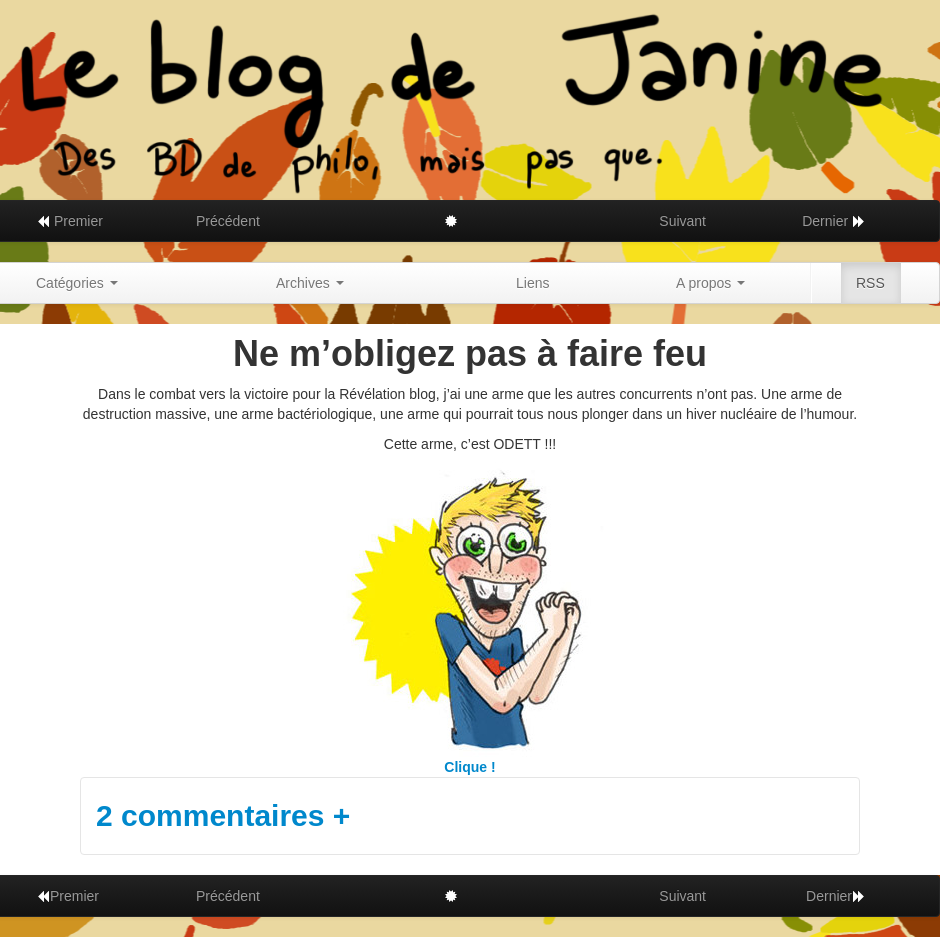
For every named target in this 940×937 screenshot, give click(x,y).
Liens (532, 283)
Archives (310, 283)
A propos (710, 283)
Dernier (834, 221)
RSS (870, 283)
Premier (69, 221)
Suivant (682, 221)
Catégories (77, 283)
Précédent (228, 221)
